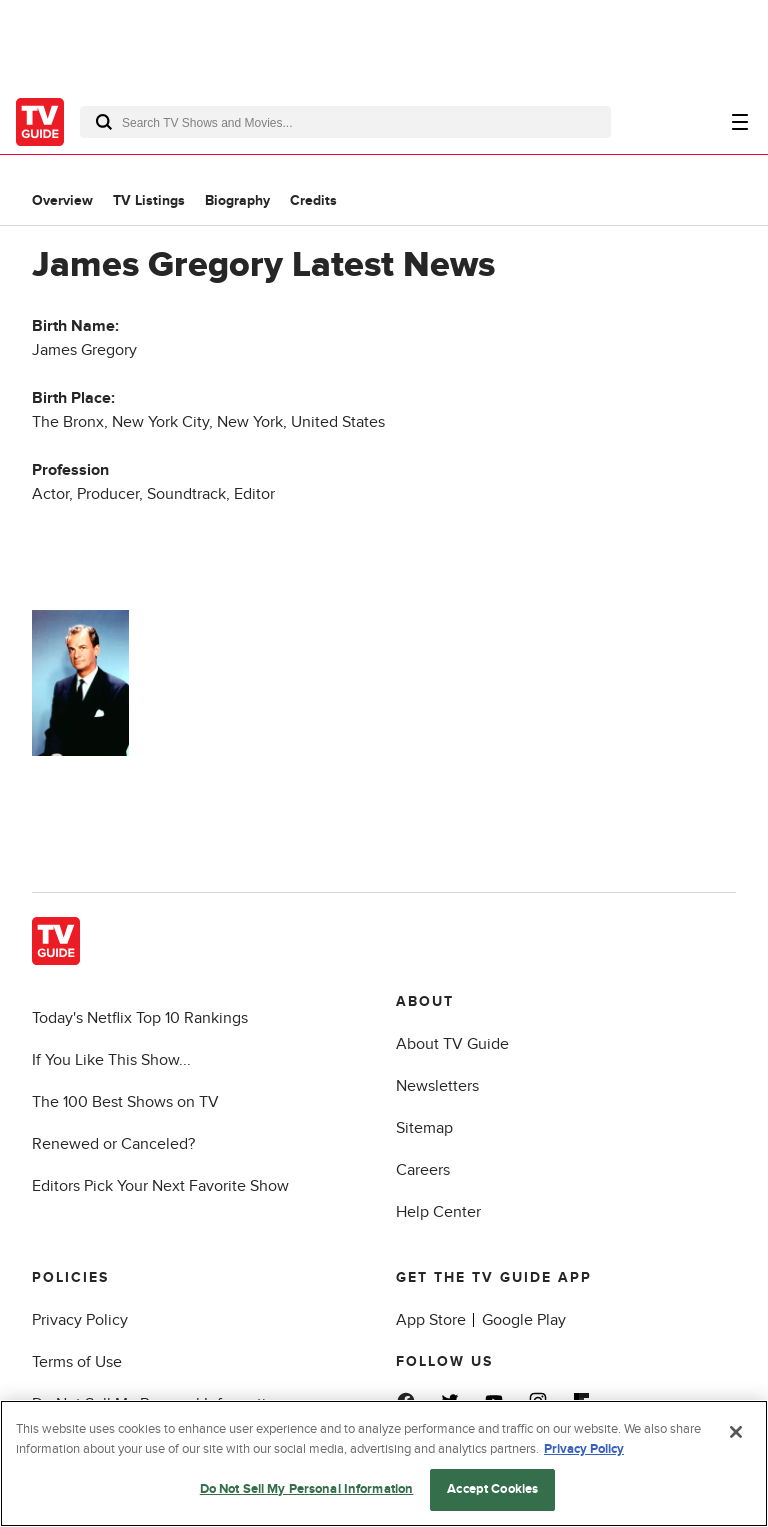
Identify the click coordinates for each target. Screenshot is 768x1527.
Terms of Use (77, 1362)
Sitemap (424, 1128)
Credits (313, 200)
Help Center (438, 1212)
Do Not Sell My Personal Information (307, 1489)
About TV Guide (452, 1044)
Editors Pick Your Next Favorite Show (160, 1186)
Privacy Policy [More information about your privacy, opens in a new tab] (584, 1449)
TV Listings (149, 200)
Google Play (524, 1320)
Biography (237, 200)
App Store (431, 1320)
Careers (423, 1170)
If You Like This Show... (111, 1060)
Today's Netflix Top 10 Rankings (140, 1018)
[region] (384, 1463)
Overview (62, 200)
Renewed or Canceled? (113, 1144)
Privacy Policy (80, 1320)
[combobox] (345, 122)
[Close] (736, 1432)
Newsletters (437, 1086)
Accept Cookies (492, 1489)
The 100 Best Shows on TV (125, 1102)
